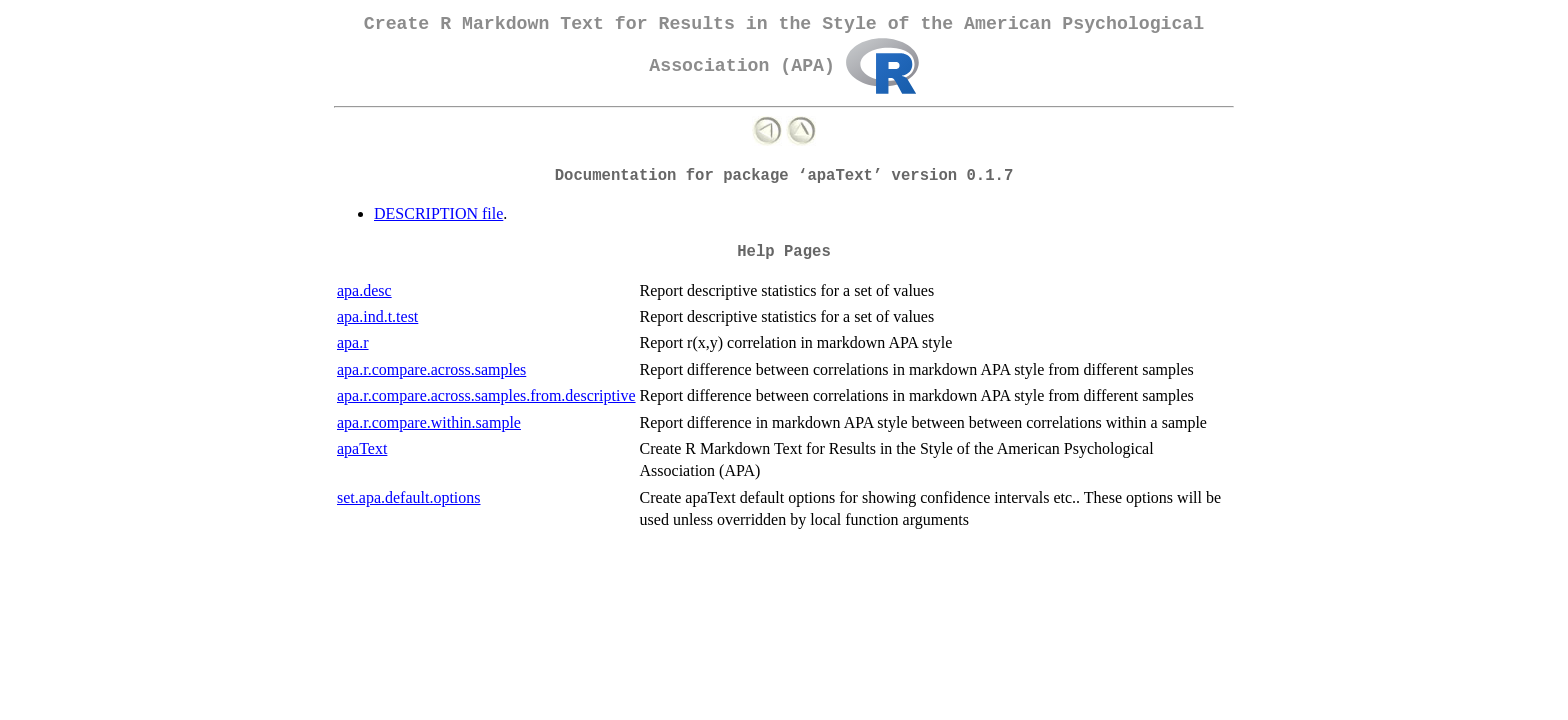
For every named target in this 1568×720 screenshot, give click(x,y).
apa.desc (364, 290)
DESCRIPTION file (438, 213)
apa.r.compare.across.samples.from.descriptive (486, 395)
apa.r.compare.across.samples (431, 369)
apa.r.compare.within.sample (429, 422)
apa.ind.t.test (377, 316)
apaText (362, 448)
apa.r (353, 342)
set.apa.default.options (409, 497)
